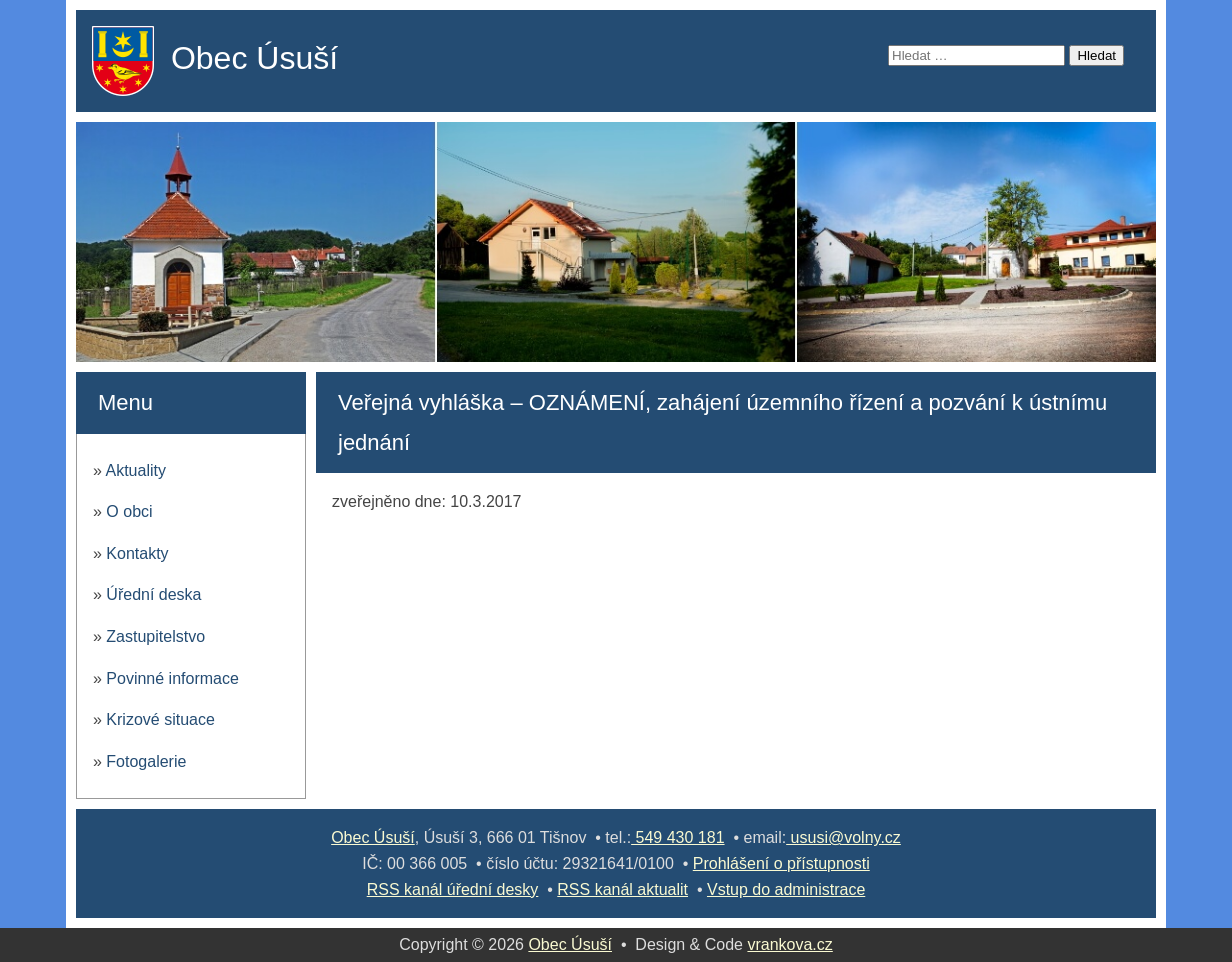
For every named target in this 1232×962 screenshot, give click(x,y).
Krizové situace (160, 719)
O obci (129, 511)
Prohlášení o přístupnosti (781, 863)
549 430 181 (677, 837)
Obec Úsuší (254, 58)
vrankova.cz (789, 944)
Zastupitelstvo (155, 636)
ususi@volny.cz (843, 837)
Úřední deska (153, 594)
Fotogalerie (146, 761)
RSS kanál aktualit (622, 889)
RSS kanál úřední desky (453, 889)
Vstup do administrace (786, 889)
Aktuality (135, 470)
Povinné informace (172, 678)
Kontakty (137, 553)
